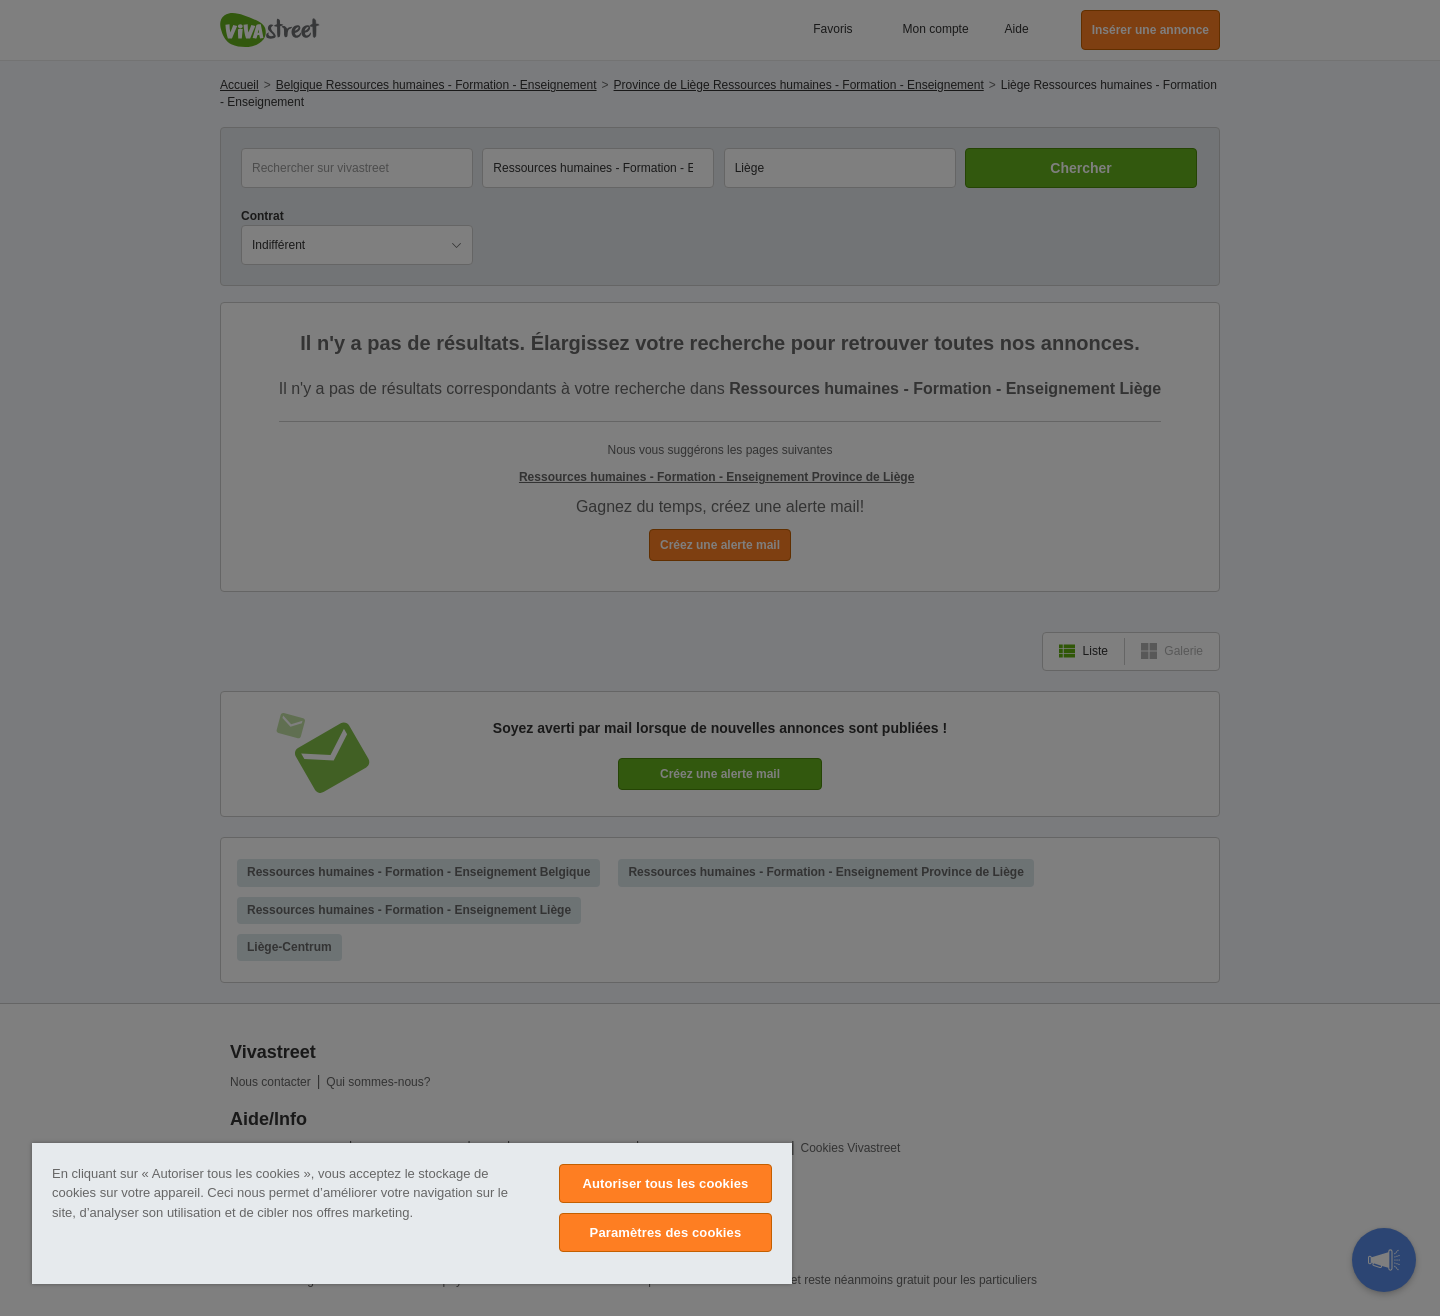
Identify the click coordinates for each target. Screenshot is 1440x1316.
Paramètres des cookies (666, 1232)
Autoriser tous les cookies (665, 1183)
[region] (412, 1213)
